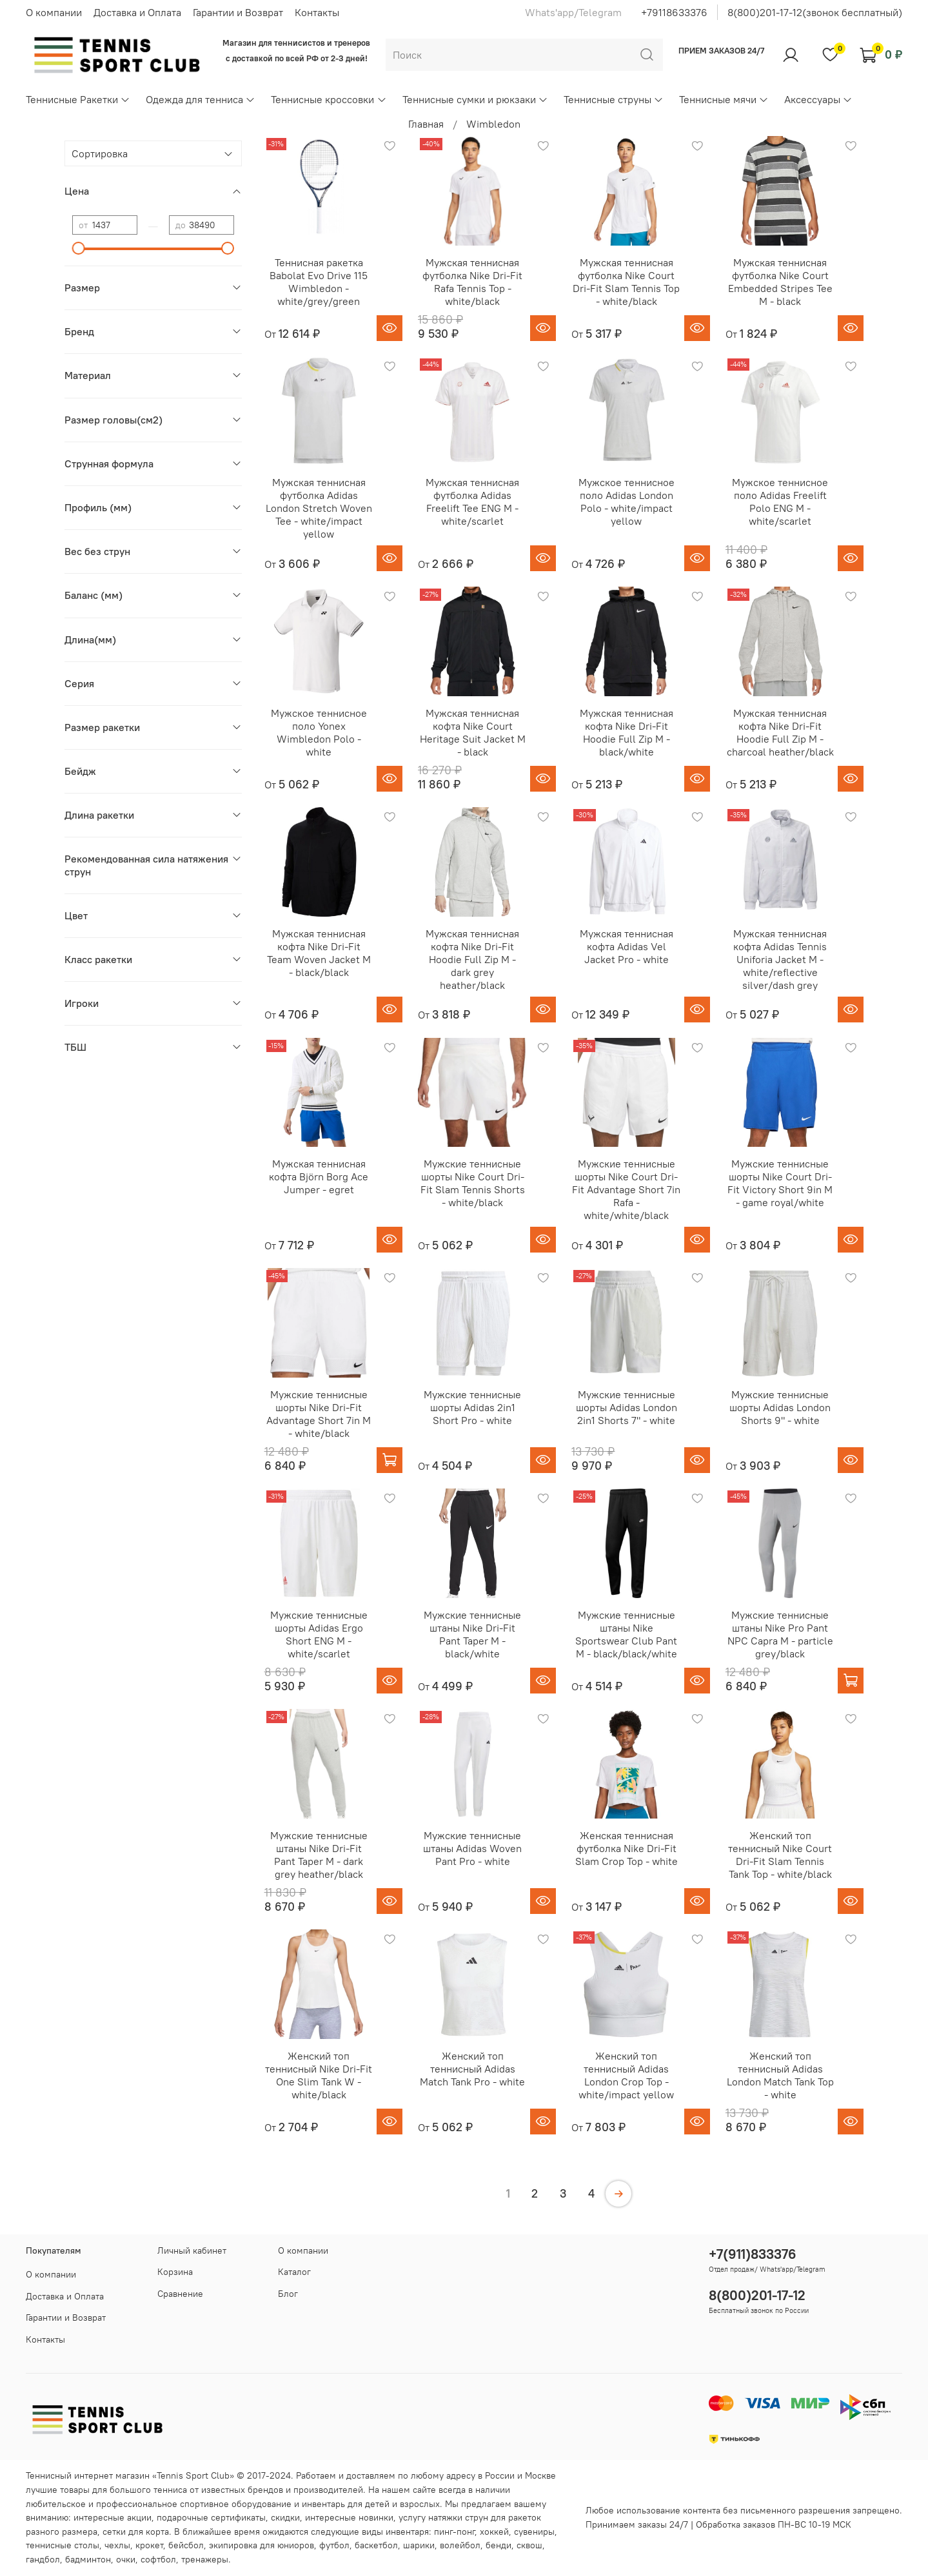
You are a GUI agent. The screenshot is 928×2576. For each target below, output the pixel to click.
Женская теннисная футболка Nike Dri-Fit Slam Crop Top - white (626, 1848)
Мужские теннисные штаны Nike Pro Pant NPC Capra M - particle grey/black (780, 1634)
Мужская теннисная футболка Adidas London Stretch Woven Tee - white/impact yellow (319, 508)
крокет (149, 2545)
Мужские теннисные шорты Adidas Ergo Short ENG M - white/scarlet (319, 1634)
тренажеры (204, 2559)
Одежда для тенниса (200, 99)
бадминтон (88, 2559)
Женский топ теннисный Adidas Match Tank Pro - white (472, 2068)
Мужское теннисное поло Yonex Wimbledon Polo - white (319, 732)
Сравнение (180, 2293)
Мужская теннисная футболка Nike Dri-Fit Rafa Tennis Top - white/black (472, 281)
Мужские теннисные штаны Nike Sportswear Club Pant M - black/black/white (626, 1634)
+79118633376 (674, 12)
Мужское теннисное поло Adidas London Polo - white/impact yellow (626, 501)
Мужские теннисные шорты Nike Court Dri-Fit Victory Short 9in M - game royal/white (780, 1183)
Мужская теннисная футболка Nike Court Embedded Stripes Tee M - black (780, 281)
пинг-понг (454, 2531)
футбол (334, 2545)
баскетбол (376, 2545)
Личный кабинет (191, 2250)
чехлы (117, 2545)
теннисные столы (62, 2545)
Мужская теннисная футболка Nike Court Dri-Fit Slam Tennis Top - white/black (626, 281)
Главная (426, 123)
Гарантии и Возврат (238, 12)
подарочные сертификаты (211, 2517)
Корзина (175, 2272)
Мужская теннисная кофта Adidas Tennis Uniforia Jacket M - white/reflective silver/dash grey (780, 959)
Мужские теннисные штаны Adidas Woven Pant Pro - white (472, 1848)
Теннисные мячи (724, 99)
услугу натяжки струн (443, 2517)
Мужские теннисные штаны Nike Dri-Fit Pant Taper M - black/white (472, 1634)
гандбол (43, 2559)
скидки (285, 2517)
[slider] (78, 248)
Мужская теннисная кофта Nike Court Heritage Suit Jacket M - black (473, 732)
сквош (529, 2545)
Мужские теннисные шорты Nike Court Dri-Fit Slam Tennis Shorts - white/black (472, 1183)
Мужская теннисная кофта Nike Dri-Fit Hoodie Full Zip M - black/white (626, 732)
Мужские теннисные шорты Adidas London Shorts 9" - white (780, 1407)
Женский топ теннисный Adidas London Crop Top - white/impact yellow (626, 2075)
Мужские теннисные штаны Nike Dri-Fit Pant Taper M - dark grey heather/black (319, 1854)
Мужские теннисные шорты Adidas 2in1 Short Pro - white (472, 1407)
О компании (54, 12)
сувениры (534, 2531)
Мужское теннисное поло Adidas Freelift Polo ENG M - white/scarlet (780, 501)
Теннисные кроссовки (328, 99)
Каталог (294, 2272)
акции (139, 2517)
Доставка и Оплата (137, 12)
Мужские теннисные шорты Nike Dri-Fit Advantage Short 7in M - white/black (318, 1413)
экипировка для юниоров (261, 2545)
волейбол (460, 2545)
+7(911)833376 (752, 2254)
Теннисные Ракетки (78, 99)
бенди (498, 2545)
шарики (419, 2545)
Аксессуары (818, 99)
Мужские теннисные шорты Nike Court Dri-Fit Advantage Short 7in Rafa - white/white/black (626, 1189)
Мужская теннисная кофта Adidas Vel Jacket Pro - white (626, 946)
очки (125, 2559)
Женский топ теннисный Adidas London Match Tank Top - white (780, 2075)
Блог (288, 2293)
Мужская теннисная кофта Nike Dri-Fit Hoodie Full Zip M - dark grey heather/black (472, 959)
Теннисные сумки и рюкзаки (475, 99)
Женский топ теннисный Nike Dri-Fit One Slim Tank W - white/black (318, 2075)
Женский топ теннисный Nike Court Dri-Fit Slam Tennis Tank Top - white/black (780, 1854)
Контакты (317, 12)
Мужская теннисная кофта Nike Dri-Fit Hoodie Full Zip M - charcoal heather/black (780, 732)
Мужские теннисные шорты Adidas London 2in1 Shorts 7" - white (626, 1407)
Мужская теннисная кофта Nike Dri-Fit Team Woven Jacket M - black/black (319, 953)
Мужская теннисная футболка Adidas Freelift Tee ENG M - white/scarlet (472, 501)
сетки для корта (136, 2531)
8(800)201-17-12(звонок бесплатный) (814, 12)
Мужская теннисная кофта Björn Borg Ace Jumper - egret (318, 1176)
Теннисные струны (614, 99)
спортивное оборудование (235, 2504)
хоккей (494, 2531)
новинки (376, 2517)
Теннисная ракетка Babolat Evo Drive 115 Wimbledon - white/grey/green (319, 281)
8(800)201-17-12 (757, 2295)
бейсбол (186, 2545)
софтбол (158, 2559)
